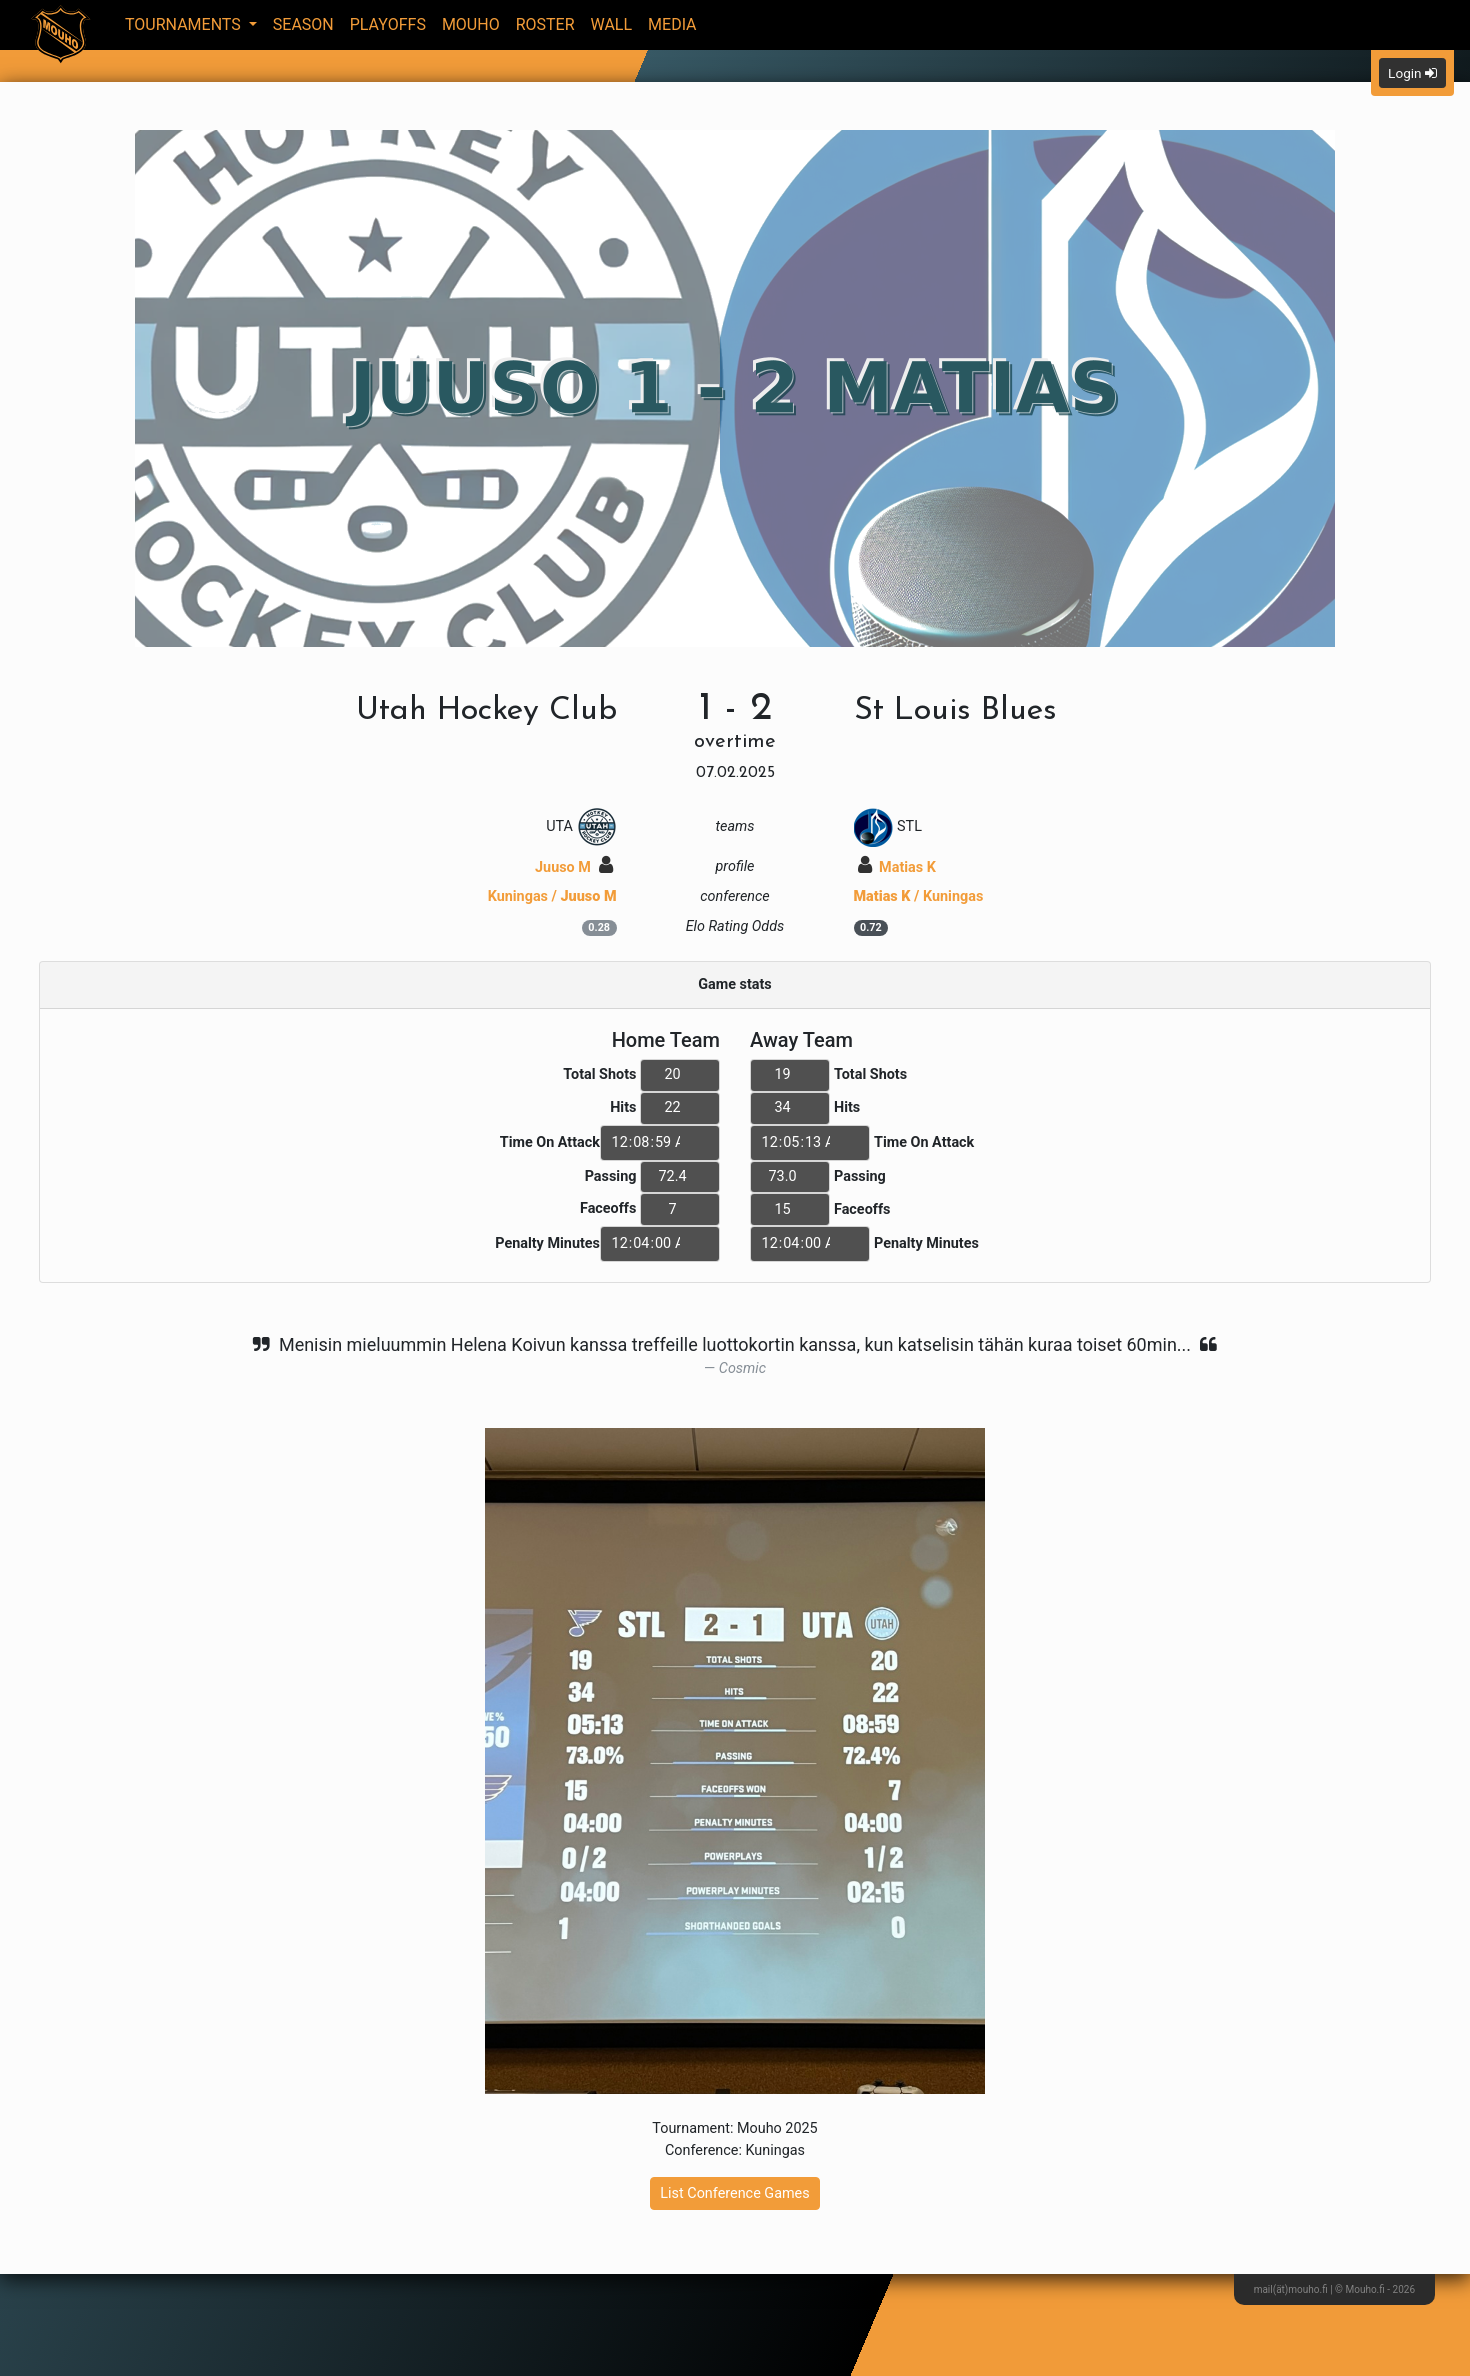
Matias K (897, 867)
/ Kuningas (919, 896)
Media (672, 24)
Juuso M (573, 867)
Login (1412, 73)
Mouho (471, 24)
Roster (545, 24)
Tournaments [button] (185, 24)
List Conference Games (734, 2193)
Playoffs (388, 24)
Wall (612, 24)
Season (303, 24)
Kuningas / (552, 896)
